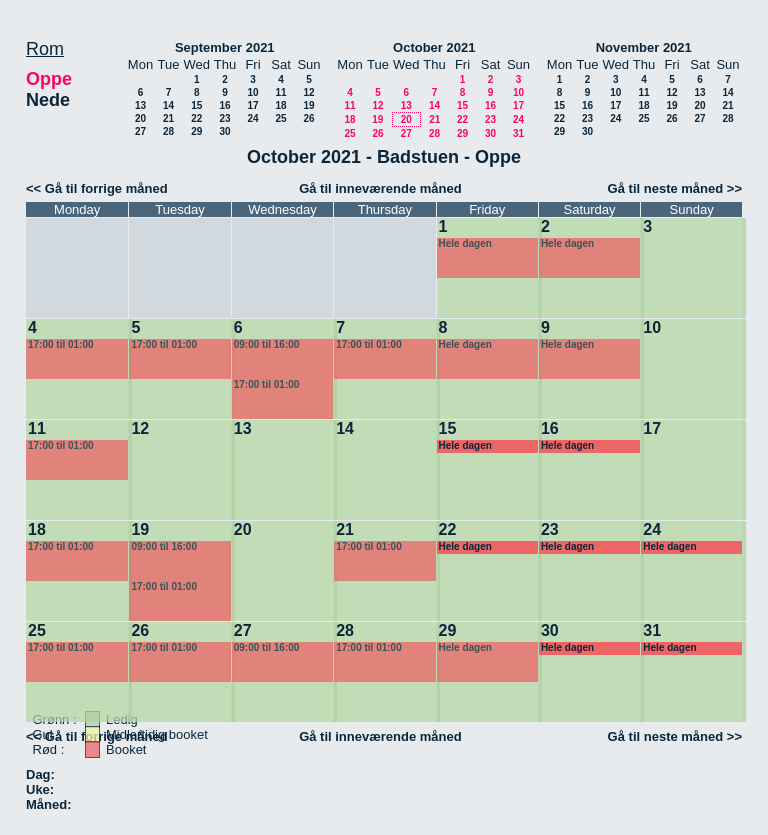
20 (140, 118)
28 (168, 131)
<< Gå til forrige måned (97, 188)
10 (252, 92)
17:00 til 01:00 (61, 344)
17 (252, 105)
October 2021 (434, 47)
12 (308, 92)
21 (168, 118)
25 (280, 118)
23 (224, 118)
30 (224, 131)
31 (518, 133)
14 (168, 105)
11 (280, 92)
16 (224, 105)
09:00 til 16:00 (267, 344)
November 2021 (644, 47)
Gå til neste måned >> (675, 188)
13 (140, 105)
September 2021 (225, 47)
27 (140, 131)
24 (252, 118)
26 (308, 118)
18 (280, 105)
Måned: (49, 804)
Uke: (40, 789)
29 (196, 131)
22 (196, 118)
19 (308, 105)
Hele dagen (465, 243)
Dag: (40, 774)
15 (196, 105)
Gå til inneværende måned (380, 188)
